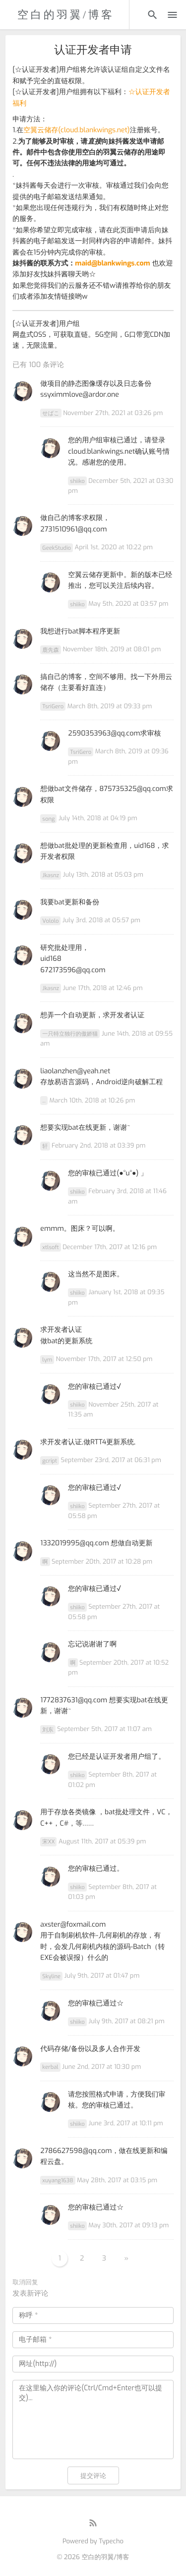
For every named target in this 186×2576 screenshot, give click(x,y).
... (44, 1100)
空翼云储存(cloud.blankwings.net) (76, 130)
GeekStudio (56, 547)
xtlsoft (50, 1247)
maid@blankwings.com (112, 263)
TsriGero (52, 706)
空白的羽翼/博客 (65, 14)
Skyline (51, 1976)
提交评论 (93, 2475)
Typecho (111, 2541)
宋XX (48, 1841)
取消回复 (25, 2282)
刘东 (47, 1729)
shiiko (77, 481)
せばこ (50, 413)
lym (47, 1359)
